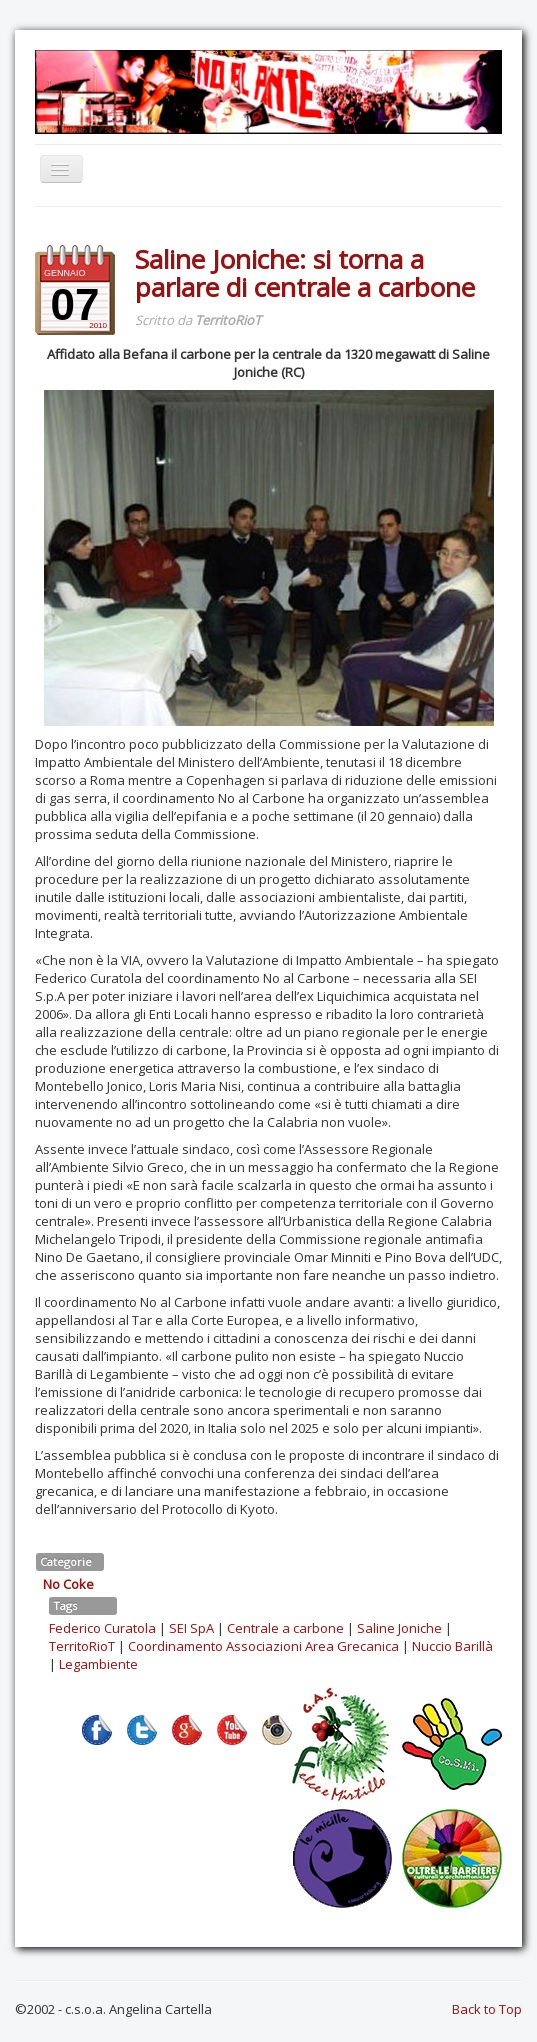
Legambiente (98, 1664)
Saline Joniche (399, 1628)
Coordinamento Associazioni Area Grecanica (263, 1646)
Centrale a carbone (285, 1628)
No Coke (68, 1584)
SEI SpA (191, 1628)
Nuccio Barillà (452, 1646)
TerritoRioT (82, 1646)
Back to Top (487, 2009)
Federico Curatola (102, 1628)
